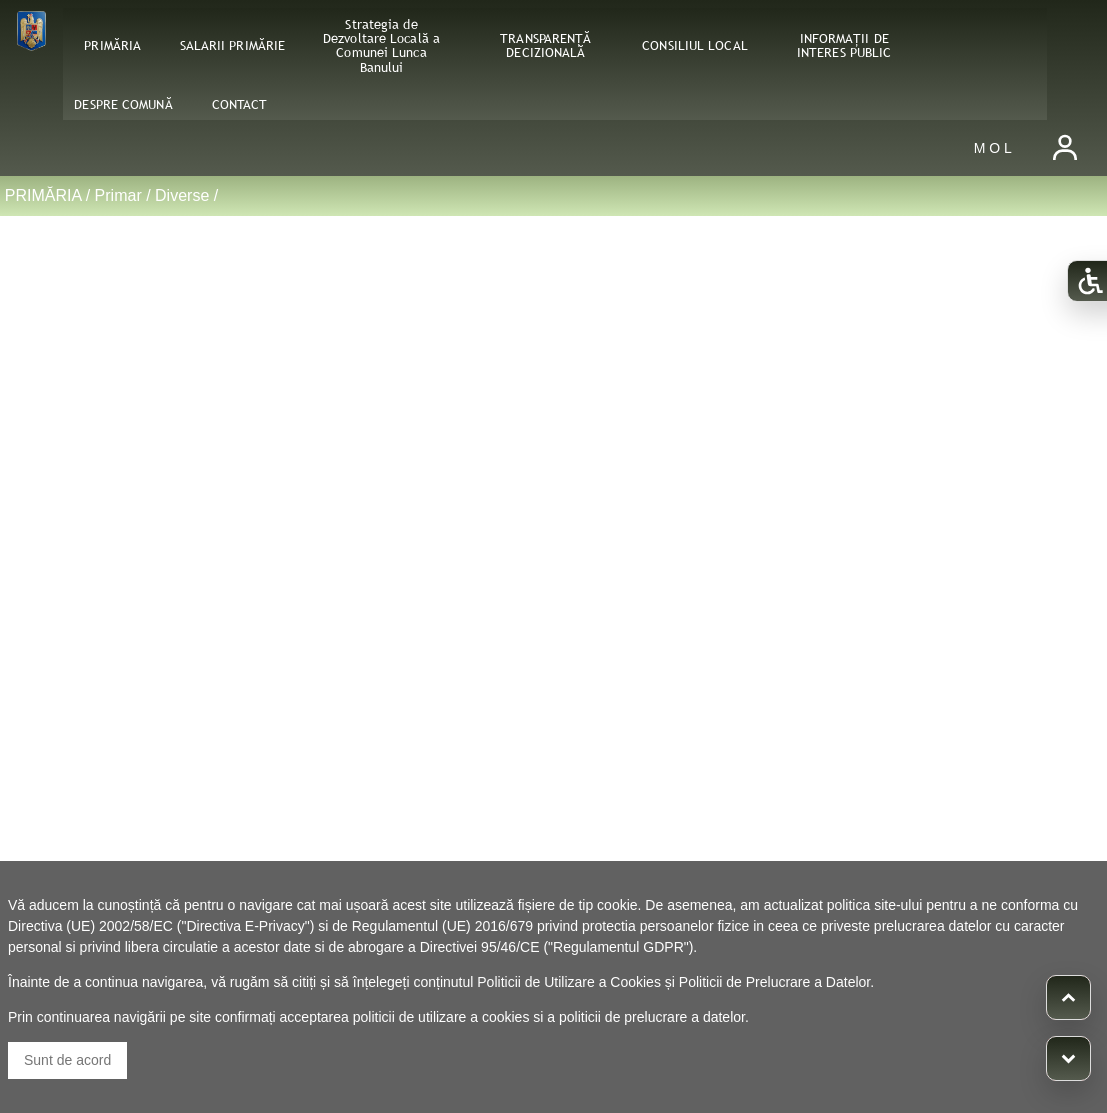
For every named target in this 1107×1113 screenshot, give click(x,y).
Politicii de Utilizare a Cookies (569, 982)
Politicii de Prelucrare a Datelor (774, 982)
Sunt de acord (67, 1060)
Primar (118, 195)
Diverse (182, 195)
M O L (993, 148)
